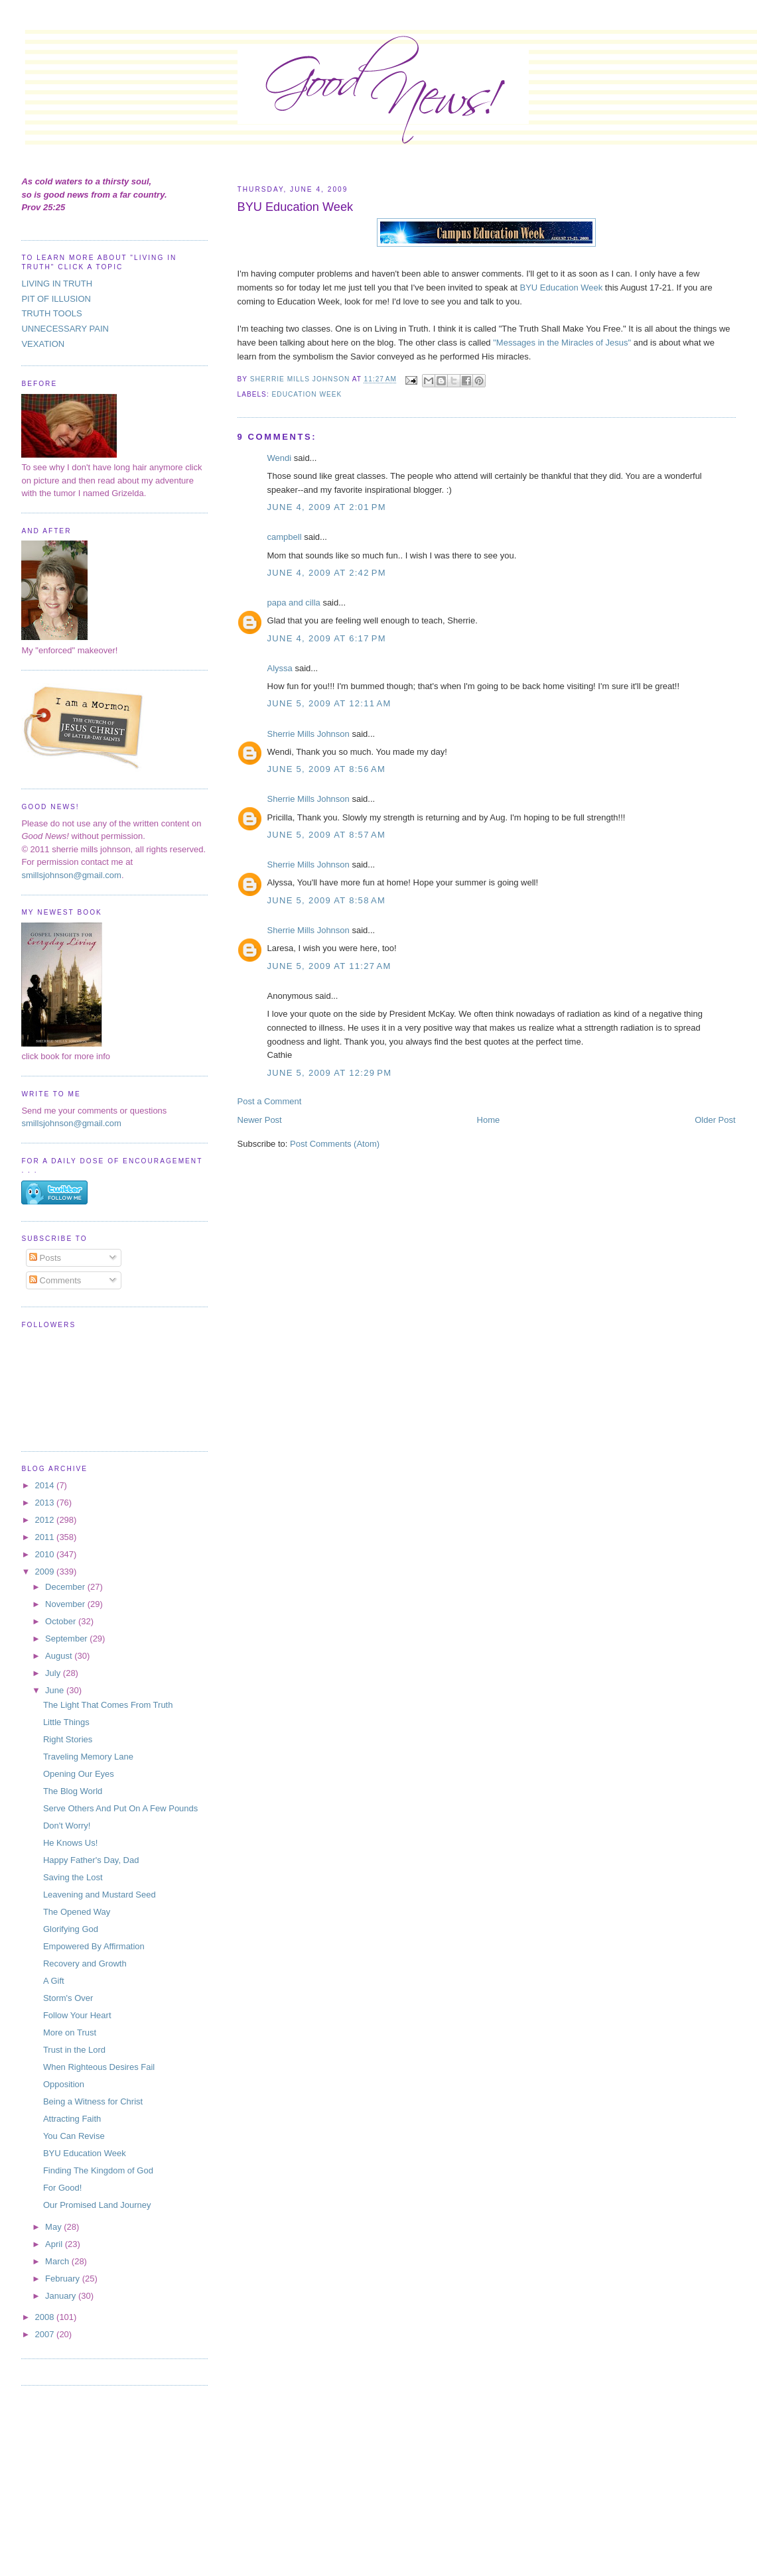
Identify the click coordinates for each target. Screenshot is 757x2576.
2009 (46, 1572)
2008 (46, 2317)
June (55, 1690)
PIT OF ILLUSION (56, 299)
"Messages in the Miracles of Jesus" (563, 343)
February (63, 2279)
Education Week (307, 394)
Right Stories (67, 1739)
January (61, 2296)
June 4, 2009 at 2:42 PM (326, 573)
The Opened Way (76, 1912)
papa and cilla (293, 603)
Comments (55, 1280)
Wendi (279, 458)
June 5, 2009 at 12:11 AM (329, 703)
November (66, 1604)
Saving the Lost (73, 1877)
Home (488, 1120)
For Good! (62, 2188)
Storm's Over (68, 1998)
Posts (45, 1258)
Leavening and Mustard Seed (99, 1895)
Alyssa (280, 668)
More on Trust (69, 2032)
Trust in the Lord (74, 2050)
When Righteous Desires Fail (99, 2067)
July (54, 1673)
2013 (46, 1503)
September (67, 1638)
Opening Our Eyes (78, 1774)
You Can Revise (74, 2136)
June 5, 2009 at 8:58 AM (326, 900)
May (54, 2227)
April (55, 2244)
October (61, 1621)
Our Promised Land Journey (97, 2205)
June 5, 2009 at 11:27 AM (329, 966)
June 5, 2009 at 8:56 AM (326, 769)
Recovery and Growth (85, 1963)
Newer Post (260, 1120)
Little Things (66, 1722)
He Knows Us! (70, 1843)
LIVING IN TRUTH (56, 284)
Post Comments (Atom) (334, 1144)
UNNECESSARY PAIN (65, 329)
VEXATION (42, 344)
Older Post (715, 1120)
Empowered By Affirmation (94, 1946)
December (66, 1587)
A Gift (53, 1981)
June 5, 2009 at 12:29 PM (329, 1073)
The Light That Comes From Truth (108, 1705)
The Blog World (72, 1791)
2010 (46, 1554)
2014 (46, 1485)
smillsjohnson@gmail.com (71, 875)
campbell (284, 537)
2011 (46, 1537)
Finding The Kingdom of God (98, 2170)
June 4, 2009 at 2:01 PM (326, 507)
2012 (46, 1520)
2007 (46, 2334)
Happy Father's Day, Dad (91, 1860)
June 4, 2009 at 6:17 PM (326, 638)
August (59, 1656)
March (58, 2261)
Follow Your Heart (77, 2015)
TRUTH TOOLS (51, 313)
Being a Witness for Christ (93, 2101)
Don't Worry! (67, 1826)
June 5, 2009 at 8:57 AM (326, 835)
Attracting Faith (72, 2119)
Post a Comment (270, 1101)
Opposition (63, 2084)
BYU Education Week (561, 287)
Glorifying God (70, 1929)
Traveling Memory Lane (88, 1757)
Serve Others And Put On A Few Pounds (120, 1808)
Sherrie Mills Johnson (308, 734)
